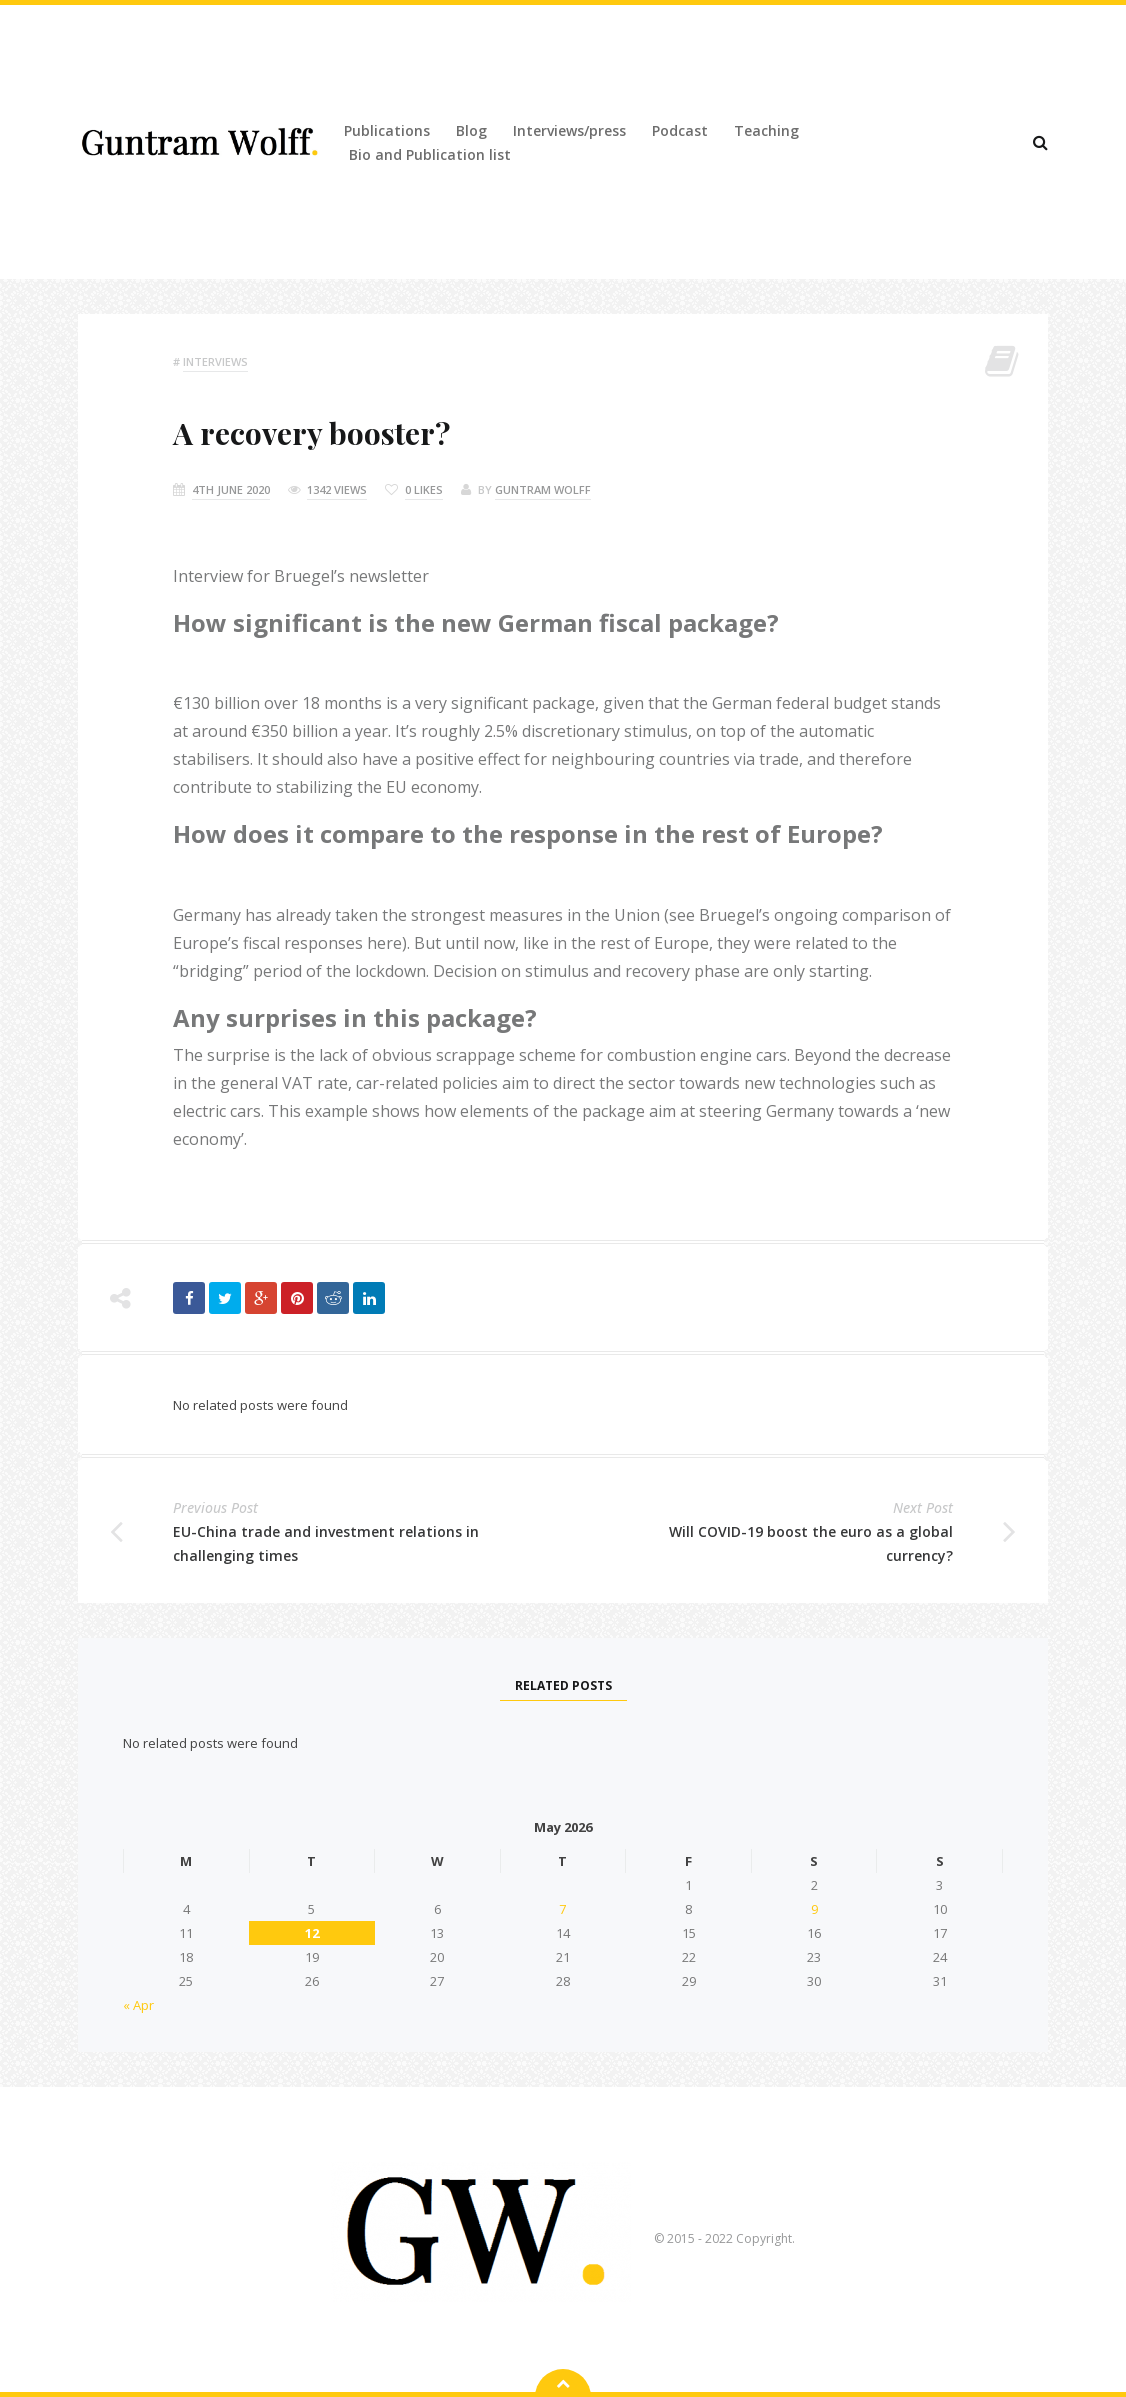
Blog (471, 130)
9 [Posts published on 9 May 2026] (814, 1909)
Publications (387, 130)
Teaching (766, 130)
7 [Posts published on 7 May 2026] (562, 1909)
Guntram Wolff (543, 489)
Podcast (680, 130)
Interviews (215, 361)
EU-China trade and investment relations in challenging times (326, 1543)
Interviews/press (569, 130)
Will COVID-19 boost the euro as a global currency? (811, 1543)
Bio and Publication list (430, 154)
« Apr (138, 2005)
